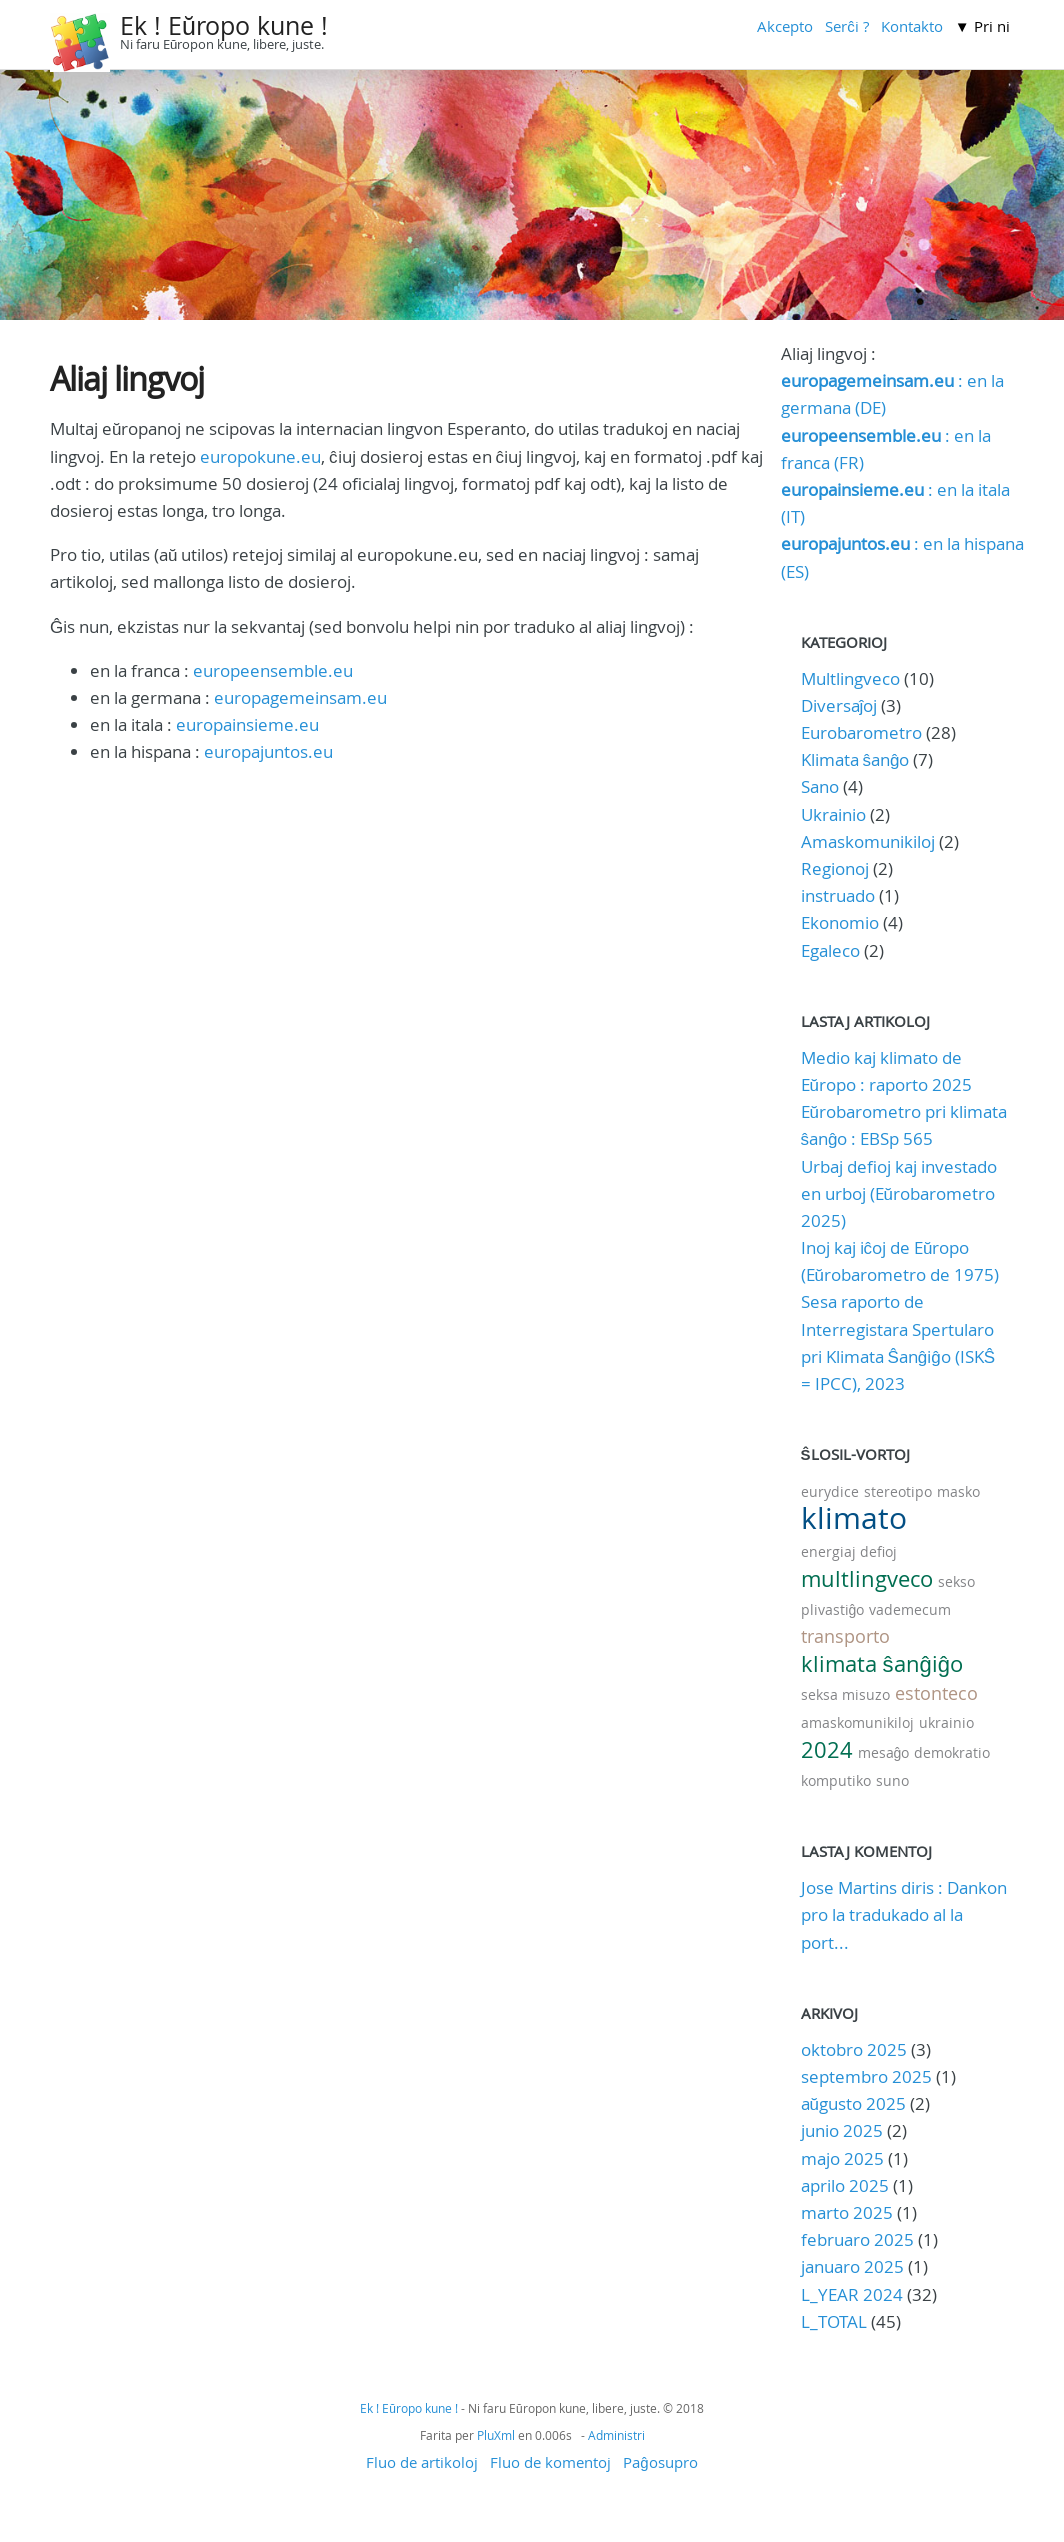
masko (958, 1491)
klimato (854, 1518)
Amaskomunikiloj (868, 841)
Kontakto (912, 26)
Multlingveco (850, 678)
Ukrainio (833, 814)
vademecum (910, 1609)
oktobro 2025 (854, 2049)
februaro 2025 (857, 2239)
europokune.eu (260, 456)
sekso (956, 1581)
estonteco (936, 1693)
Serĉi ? (847, 26)
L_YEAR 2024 (852, 2294)
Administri (616, 2435)
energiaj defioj (849, 1551)
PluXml (496, 2435)
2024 (827, 1749)
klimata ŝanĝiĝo (882, 1663)
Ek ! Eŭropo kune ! (224, 25)
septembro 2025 (866, 2076)
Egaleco (830, 950)
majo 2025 (842, 2158)
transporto (845, 1636)
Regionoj (835, 868)
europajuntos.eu (268, 751)
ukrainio (946, 1722)
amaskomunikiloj (857, 1722)
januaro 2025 (852, 2266)
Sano (820, 786)
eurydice (830, 1491)
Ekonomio (840, 922)
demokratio (952, 1752)
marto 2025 (847, 2212)
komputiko (836, 1780)
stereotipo (898, 1491)
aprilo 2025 (845, 2185)
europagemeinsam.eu (300, 697)
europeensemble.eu (273, 670)
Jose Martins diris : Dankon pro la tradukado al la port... (904, 1914)
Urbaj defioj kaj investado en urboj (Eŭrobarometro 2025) (899, 1193)
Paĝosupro (660, 2462)
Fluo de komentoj (550, 2462)
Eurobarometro (861, 732)
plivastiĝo (833, 1609)
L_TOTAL (836, 2321)
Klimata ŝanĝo (855, 759)
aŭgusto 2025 (853, 2103)
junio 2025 (842, 2130)
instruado (838, 895)
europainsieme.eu (247, 724)
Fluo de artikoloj (422, 2462)
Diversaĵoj (839, 705)
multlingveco (867, 1578)
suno (892, 1780)
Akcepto (785, 26)
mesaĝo (884, 1752)
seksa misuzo (845, 1694)
